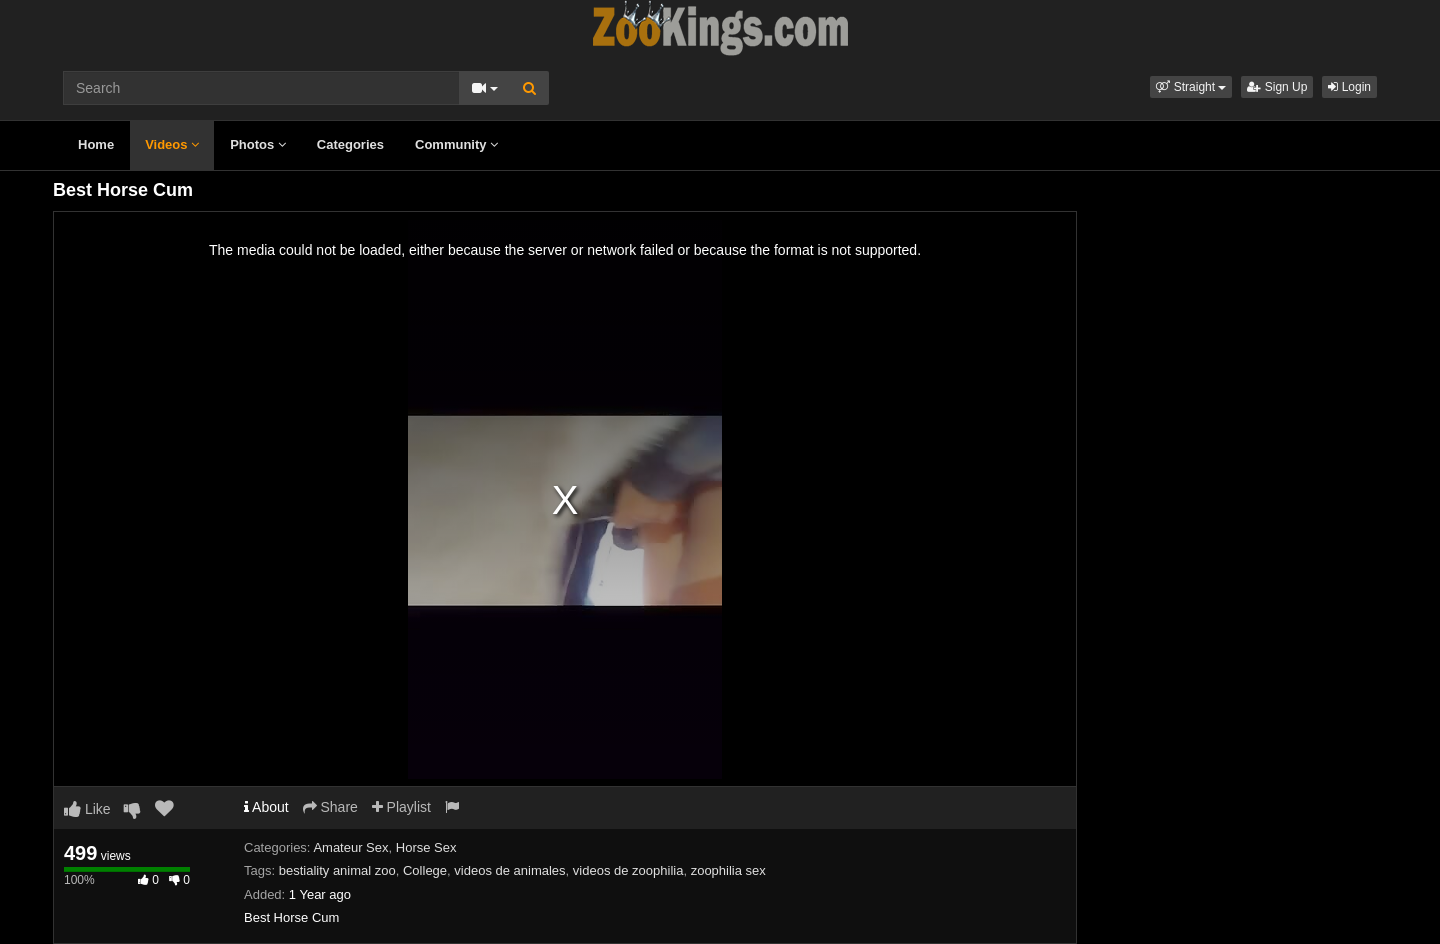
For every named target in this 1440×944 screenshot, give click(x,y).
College (425, 870)
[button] (1191, 87)
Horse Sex (426, 847)
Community (456, 144)
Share (330, 807)
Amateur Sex (350, 847)
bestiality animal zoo (337, 870)
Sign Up (1277, 87)
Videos (172, 144)
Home (96, 144)
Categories (350, 144)
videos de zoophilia (628, 870)
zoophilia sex (728, 870)
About (266, 807)
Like (87, 809)
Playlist (401, 807)
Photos (258, 144)
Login (1349, 87)
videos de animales (509, 870)
